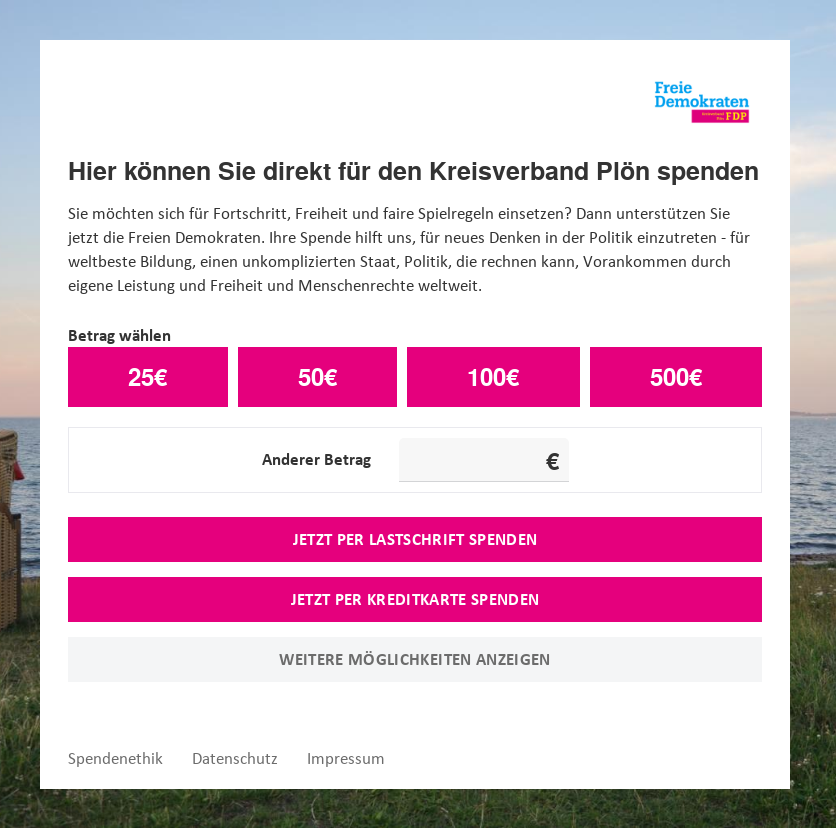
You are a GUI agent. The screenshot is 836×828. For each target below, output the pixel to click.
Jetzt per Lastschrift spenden (415, 539)
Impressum (346, 758)
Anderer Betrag (316, 459)
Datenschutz (235, 758)
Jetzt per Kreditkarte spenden (415, 599)
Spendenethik (115, 758)
